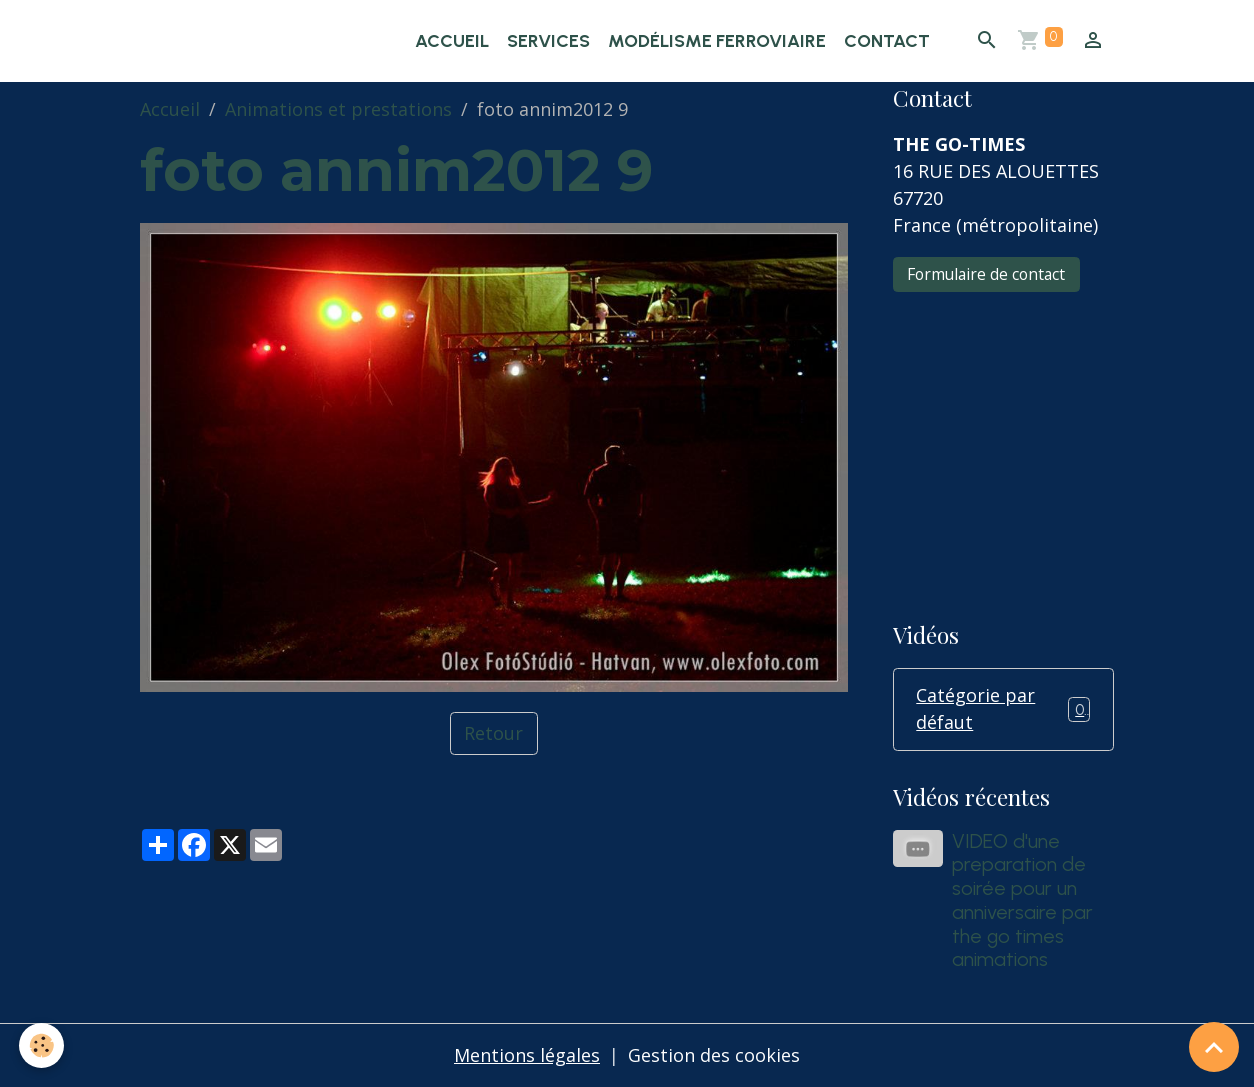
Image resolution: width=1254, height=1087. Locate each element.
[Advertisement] (1003, 443)
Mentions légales (527, 1055)
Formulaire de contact (986, 274)
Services (548, 41)
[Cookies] (42, 1045)
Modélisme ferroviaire (717, 41)
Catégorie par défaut (1003, 708)
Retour (493, 733)
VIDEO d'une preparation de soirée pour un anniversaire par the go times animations (1022, 900)
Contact (887, 41)
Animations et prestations (338, 109)
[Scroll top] (1214, 1047)
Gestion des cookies (714, 1055)
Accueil (452, 41)
